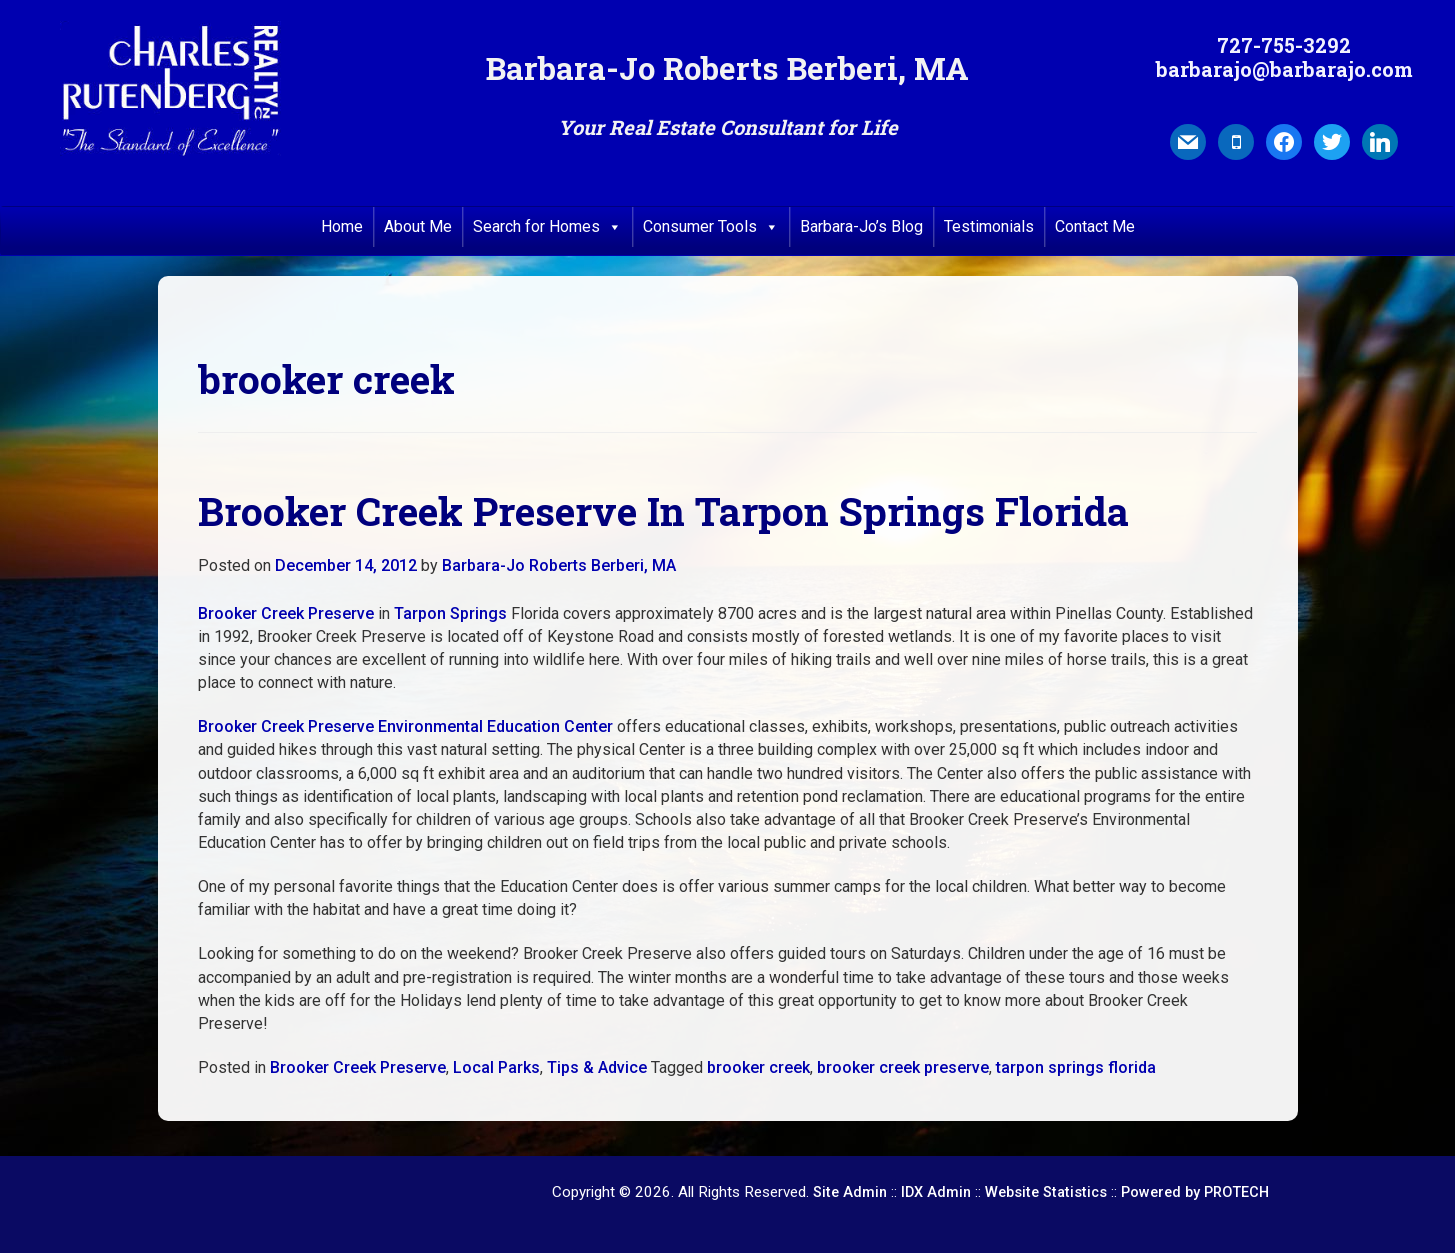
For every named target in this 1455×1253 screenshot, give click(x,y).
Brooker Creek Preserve (286, 613)
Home (342, 226)
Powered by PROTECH (1195, 1192)
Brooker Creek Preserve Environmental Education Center (405, 726)
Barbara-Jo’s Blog (861, 226)
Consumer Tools (711, 227)
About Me (418, 226)
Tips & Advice (597, 1067)
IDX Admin (936, 1192)
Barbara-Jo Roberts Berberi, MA (559, 565)
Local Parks (496, 1067)
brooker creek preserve (903, 1067)
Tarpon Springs (450, 613)
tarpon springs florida (1076, 1067)
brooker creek (758, 1067)
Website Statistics (1046, 1192)
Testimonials (989, 226)
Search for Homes (547, 227)
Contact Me (1095, 226)
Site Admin (850, 1192)
